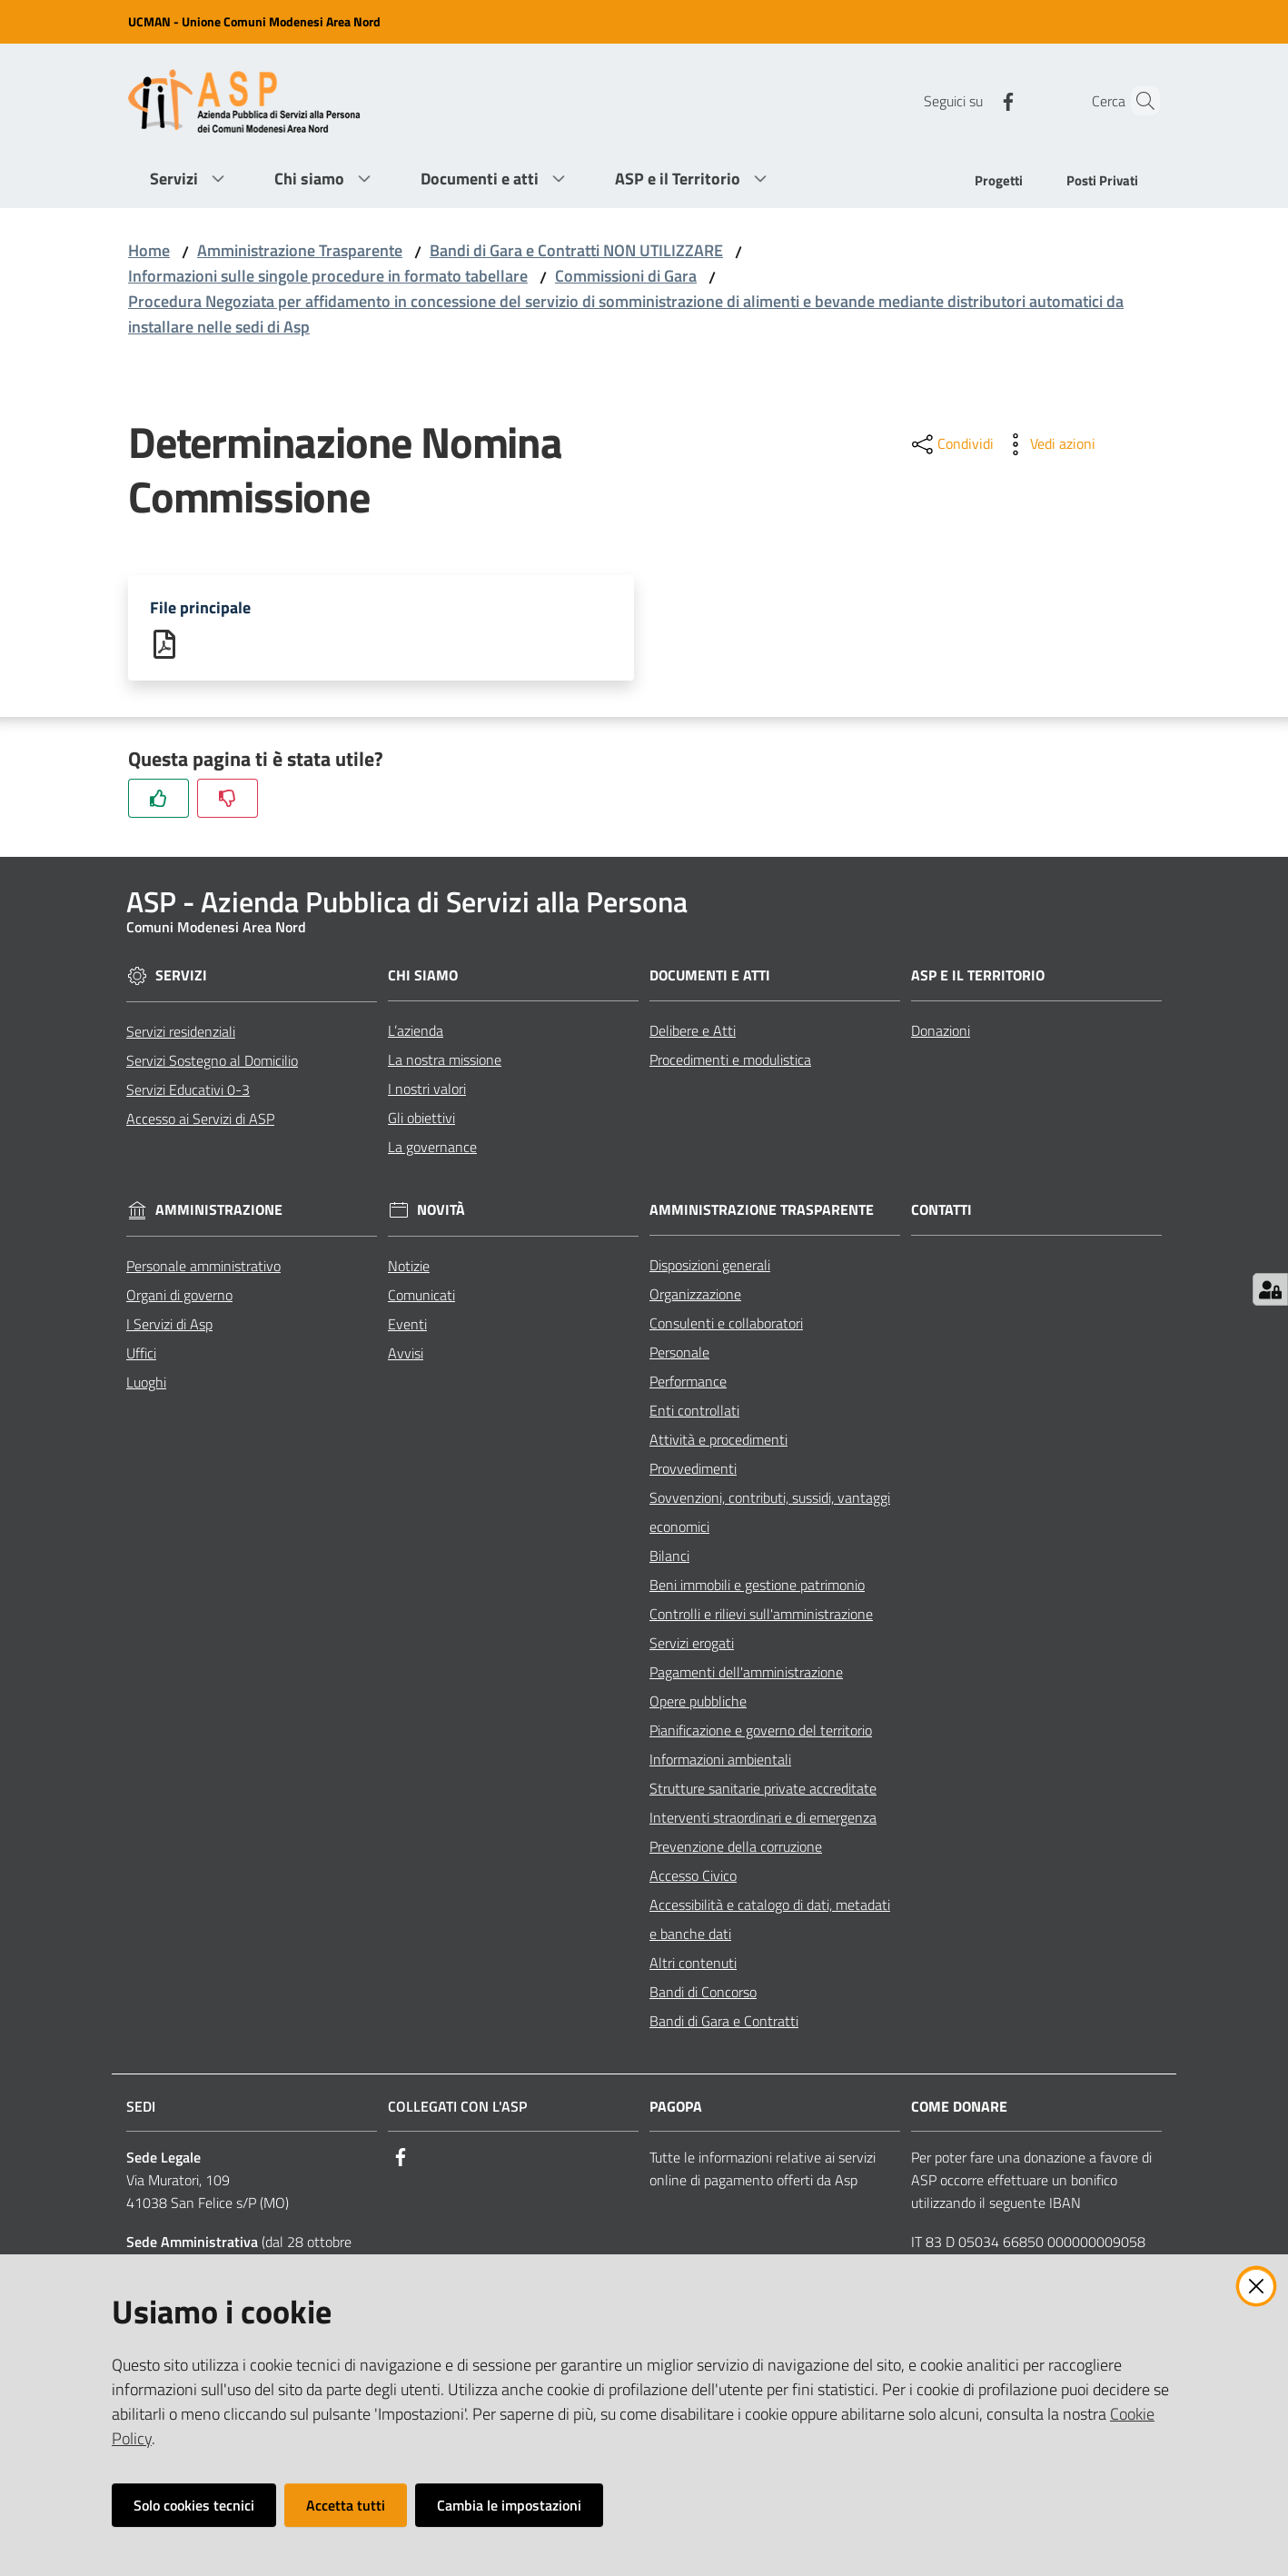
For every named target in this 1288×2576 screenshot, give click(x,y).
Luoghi (146, 1383)
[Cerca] (1138, 101)
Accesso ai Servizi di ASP (200, 1119)
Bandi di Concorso (703, 1993)
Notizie (409, 1267)
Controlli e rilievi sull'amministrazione (761, 1615)
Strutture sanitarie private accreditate (763, 1789)
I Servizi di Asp (169, 1325)
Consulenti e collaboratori (726, 1324)
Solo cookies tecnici (194, 2505)
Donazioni (940, 1031)
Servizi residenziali (180, 1032)
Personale (679, 1353)
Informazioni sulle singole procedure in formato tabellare (328, 276)
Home (149, 250)
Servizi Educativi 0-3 (188, 1090)
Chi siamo (423, 976)
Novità (441, 1211)
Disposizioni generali (709, 1266)
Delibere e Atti (692, 1031)
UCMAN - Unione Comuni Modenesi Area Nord (254, 21)
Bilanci (669, 1556)
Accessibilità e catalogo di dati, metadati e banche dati (769, 1920)
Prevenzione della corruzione (735, 1847)
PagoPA (675, 2107)
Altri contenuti (693, 1963)
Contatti (941, 1210)
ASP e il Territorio (978, 976)
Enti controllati (694, 1411)
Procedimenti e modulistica (730, 1060)
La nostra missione (444, 1060)
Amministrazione (218, 1211)
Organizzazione (695, 1295)
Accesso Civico (693, 1876)
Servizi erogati (691, 1644)
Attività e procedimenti (718, 1440)
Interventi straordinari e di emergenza (763, 1818)
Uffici (141, 1354)
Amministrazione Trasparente (299, 250)
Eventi (407, 1325)
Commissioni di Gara (626, 276)
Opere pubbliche (698, 1702)
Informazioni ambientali (720, 1760)
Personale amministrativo (203, 1267)
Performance (688, 1382)
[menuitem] (999, 182)
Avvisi (405, 1354)
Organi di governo (179, 1296)
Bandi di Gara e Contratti (723, 2022)
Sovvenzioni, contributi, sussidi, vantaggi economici (769, 1512)
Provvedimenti (693, 1469)
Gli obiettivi (421, 1118)
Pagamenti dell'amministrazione (746, 1673)
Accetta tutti (345, 2505)
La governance (432, 1148)
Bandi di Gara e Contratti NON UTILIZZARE (576, 250)
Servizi (181, 977)
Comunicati (421, 1296)
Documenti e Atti (709, 976)
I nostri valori (427, 1089)
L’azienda (415, 1031)
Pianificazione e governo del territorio (760, 1731)
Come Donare (959, 2107)
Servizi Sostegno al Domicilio (212, 1061)
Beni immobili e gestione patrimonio (757, 1585)
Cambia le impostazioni (509, 2505)
